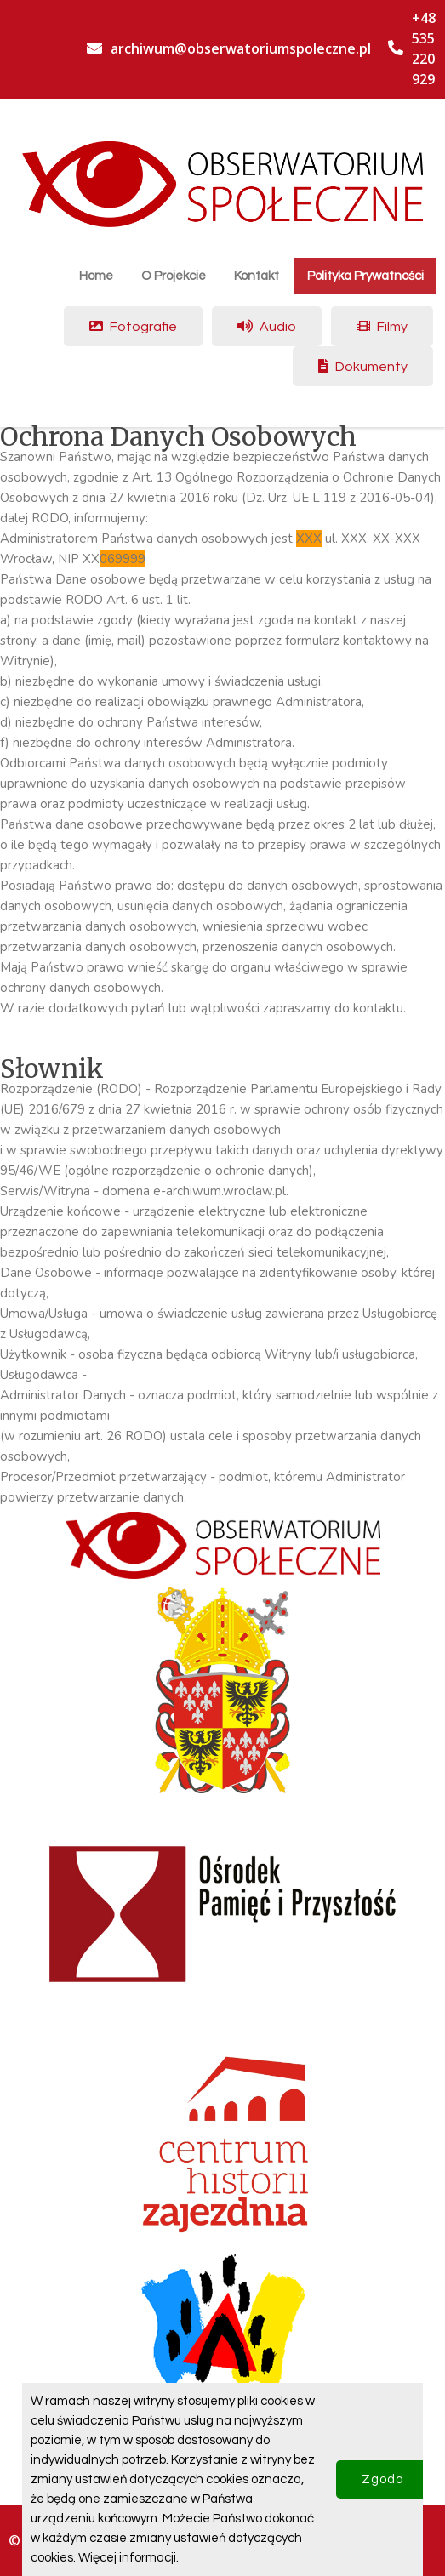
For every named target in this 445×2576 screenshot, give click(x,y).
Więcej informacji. (128, 2557)
